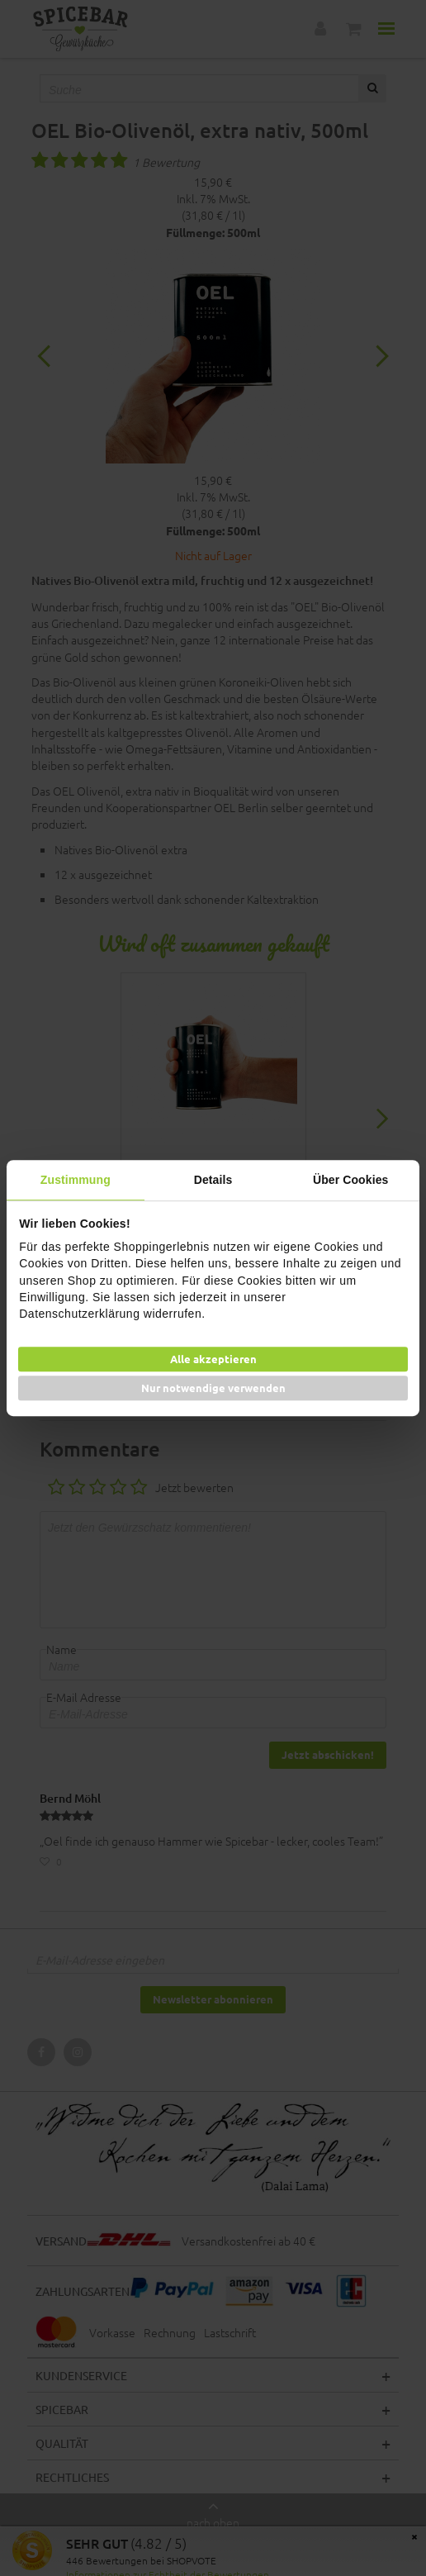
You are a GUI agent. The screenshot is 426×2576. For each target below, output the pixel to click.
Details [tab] (213, 1179)
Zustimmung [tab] (75, 1179)
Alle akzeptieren (213, 1359)
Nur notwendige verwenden (213, 1388)
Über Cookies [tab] (350, 1179)
